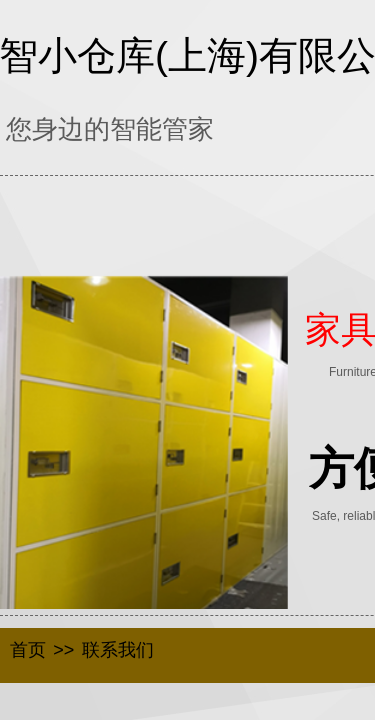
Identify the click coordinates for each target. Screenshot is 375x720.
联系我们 (118, 650)
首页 (28, 650)
